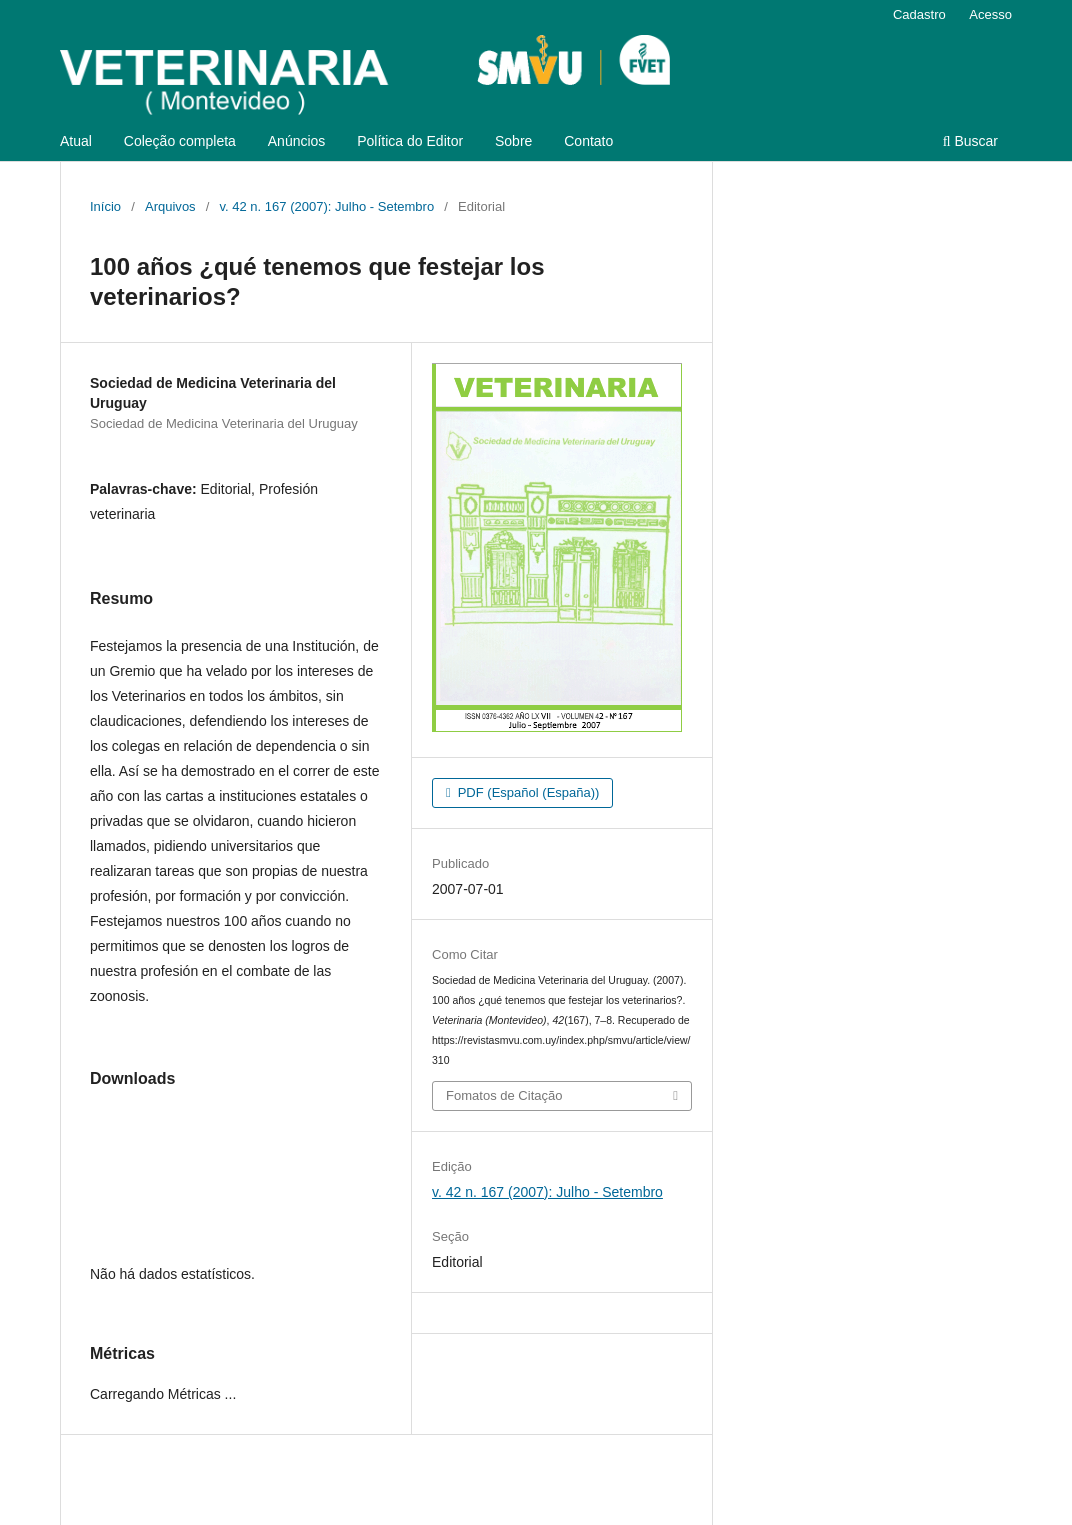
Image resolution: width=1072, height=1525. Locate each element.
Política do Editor (410, 141)
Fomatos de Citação (504, 1095)
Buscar (970, 141)
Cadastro (919, 14)
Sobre (513, 141)
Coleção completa (180, 141)
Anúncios (297, 141)
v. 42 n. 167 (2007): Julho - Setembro (327, 206)
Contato (588, 141)
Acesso (990, 14)
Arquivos (170, 206)
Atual (76, 141)
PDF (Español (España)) (526, 792)
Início (105, 206)
